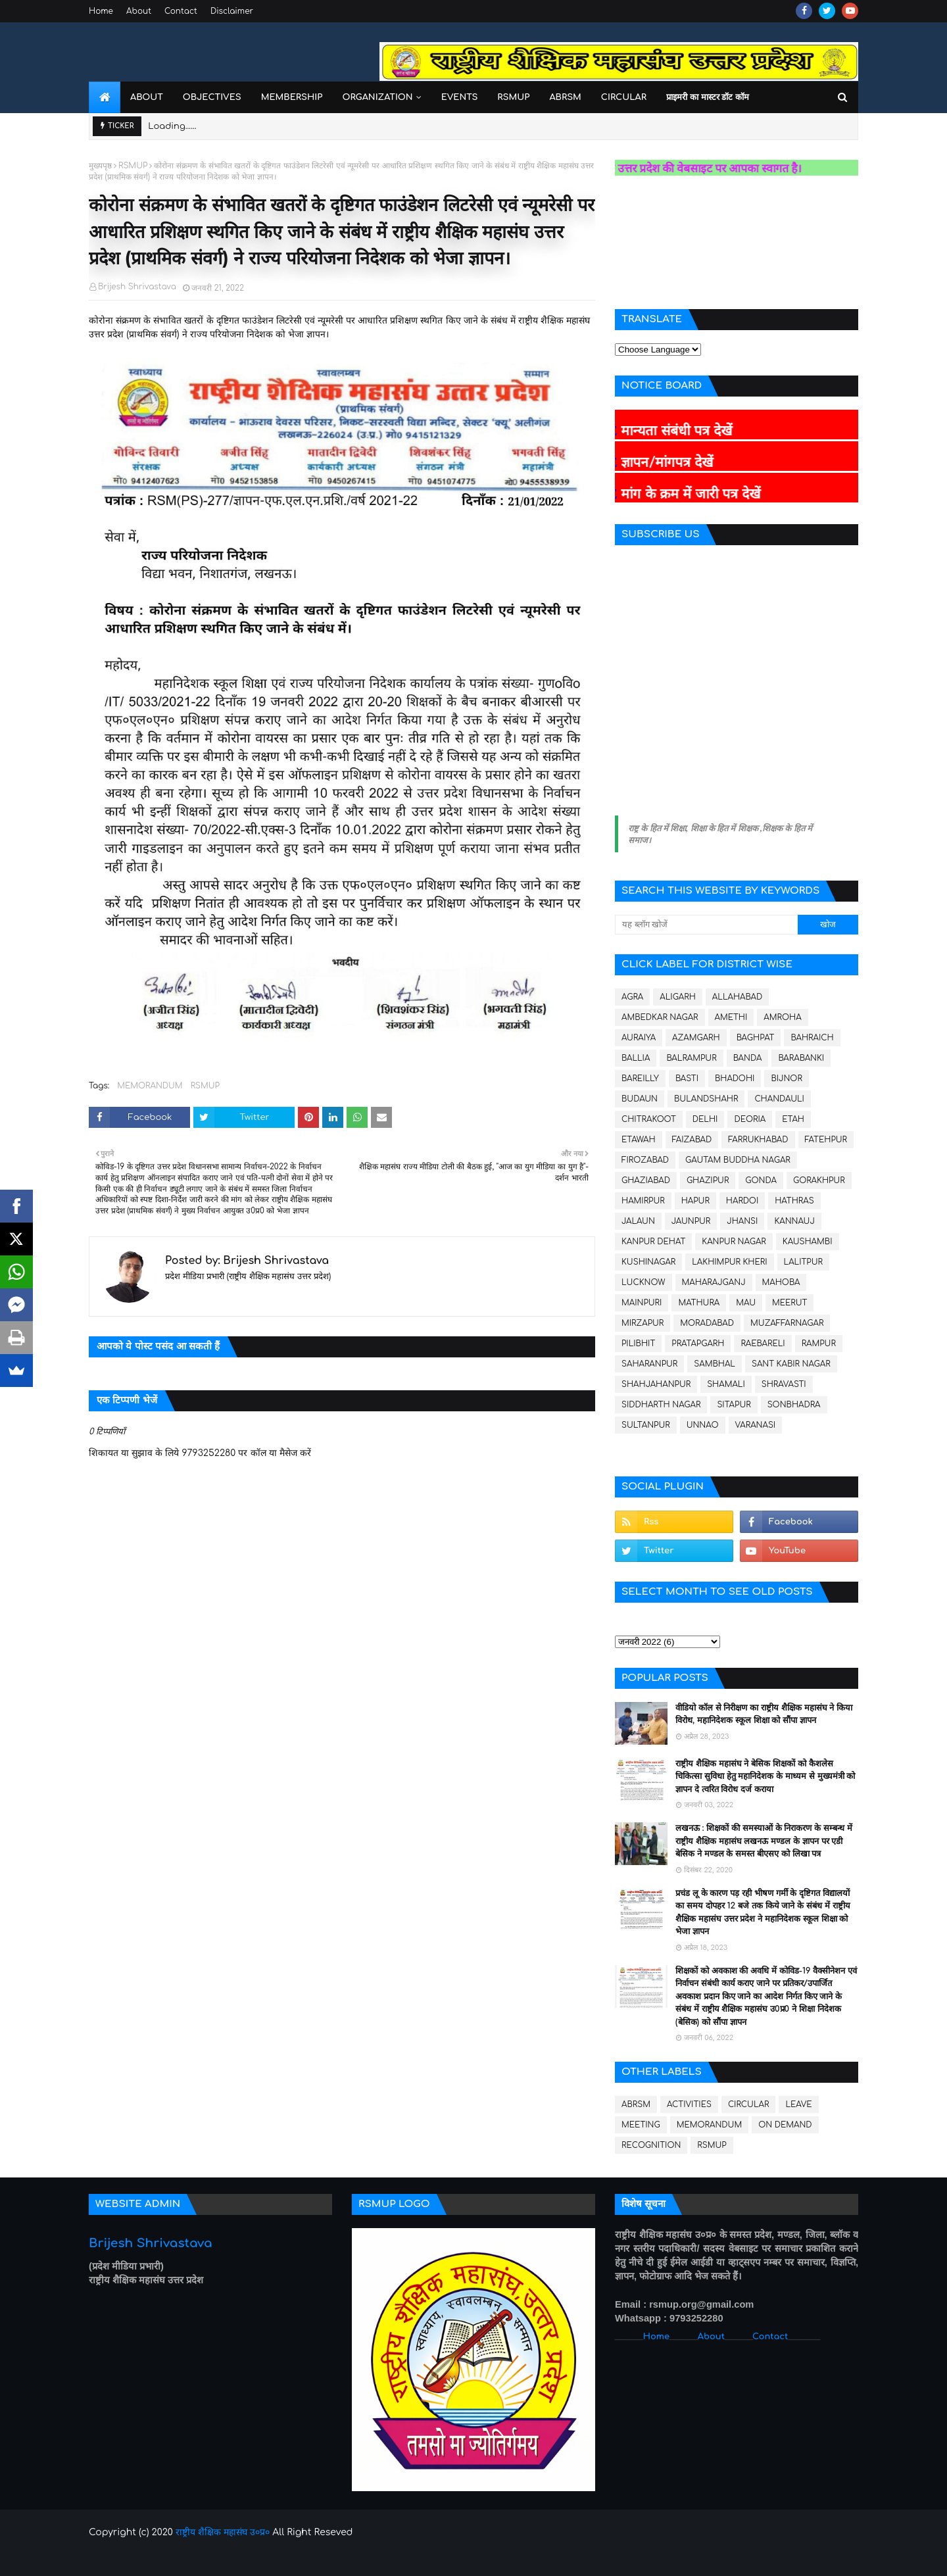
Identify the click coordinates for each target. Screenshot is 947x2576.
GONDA (761, 1180)
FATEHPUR (826, 1139)
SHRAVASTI (784, 1384)
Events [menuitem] (459, 97)
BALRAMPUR (691, 1058)
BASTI (686, 1078)
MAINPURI (641, 1302)
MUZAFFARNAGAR (786, 1323)
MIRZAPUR (642, 1323)
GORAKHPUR (819, 1180)
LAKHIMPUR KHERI (729, 1262)
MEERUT (789, 1302)
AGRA (632, 997)
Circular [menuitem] (623, 97)
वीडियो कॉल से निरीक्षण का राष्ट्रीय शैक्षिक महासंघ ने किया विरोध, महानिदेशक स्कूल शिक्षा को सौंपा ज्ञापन (763, 1714)
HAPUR (695, 1200)
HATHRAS (794, 1200)
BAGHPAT (756, 1037)
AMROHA (782, 1017)
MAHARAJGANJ (714, 1282)
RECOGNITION (651, 2145)
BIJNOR (786, 1078)
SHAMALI (726, 1384)
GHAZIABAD (645, 1180)
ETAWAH (638, 1139)
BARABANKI (801, 1058)
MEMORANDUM (150, 1085)
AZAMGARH (696, 1037)
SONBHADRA (794, 1404)
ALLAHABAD (737, 997)
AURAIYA (638, 1037)
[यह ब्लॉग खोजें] (706, 925)
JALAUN (638, 1221)
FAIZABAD (692, 1139)
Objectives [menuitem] (212, 97)
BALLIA (635, 1058)
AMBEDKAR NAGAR (659, 1017)
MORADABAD (707, 1323)
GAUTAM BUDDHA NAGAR (737, 1160)
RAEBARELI (763, 1343)
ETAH (793, 1119)
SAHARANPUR (649, 1364)
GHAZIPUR (708, 1180)
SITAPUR (733, 1404)
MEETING (640, 2124)
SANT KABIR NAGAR (791, 1364)
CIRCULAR (748, 2104)
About (138, 11)
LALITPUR (803, 1262)
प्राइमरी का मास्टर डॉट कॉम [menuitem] (707, 97)
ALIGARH (678, 997)
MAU (746, 1302)
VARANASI (755, 1425)
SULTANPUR (645, 1425)
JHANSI (742, 1221)
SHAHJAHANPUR (656, 1384)
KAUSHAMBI (808, 1241)
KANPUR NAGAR (733, 1241)
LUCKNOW (643, 1282)
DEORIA (749, 1119)
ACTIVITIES (689, 2104)
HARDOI (742, 1200)
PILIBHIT (638, 1343)
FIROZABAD (645, 1160)
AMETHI (731, 1017)
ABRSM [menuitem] (565, 97)
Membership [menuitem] (292, 97)
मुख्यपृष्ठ (100, 165)
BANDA (747, 1058)
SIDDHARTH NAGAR (660, 1404)
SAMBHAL (714, 1364)
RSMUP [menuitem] (513, 97)
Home (101, 11)
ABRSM (635, 2104)
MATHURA (698, 1302)
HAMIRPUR (643, 1200)
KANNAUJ (794, 1221)
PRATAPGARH (697, 1343)
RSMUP (132, 165)
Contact (180, 11)
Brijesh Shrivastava (137, 286)
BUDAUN (639, 1099)
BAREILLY (640, 1078)
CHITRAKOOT (648, 1119)
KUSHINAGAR (648, 1262)
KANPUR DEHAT (653, 1241)
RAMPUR (819, 1343)
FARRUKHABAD (758, 1139)
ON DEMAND (785, 2124)
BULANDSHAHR (706, 1099)
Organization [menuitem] (377, 97)
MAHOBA (781, 1282)
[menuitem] (104, 97)
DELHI (705, 1119)
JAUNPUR (690, 1221)
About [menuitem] (146, 97)
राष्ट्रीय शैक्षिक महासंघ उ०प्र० (223, 2532)
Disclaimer (231, 11)
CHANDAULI (779, 1099)
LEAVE (798, 2104)
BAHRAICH (811, 1037)
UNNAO (703, 1425)
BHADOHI (734, 1078)
